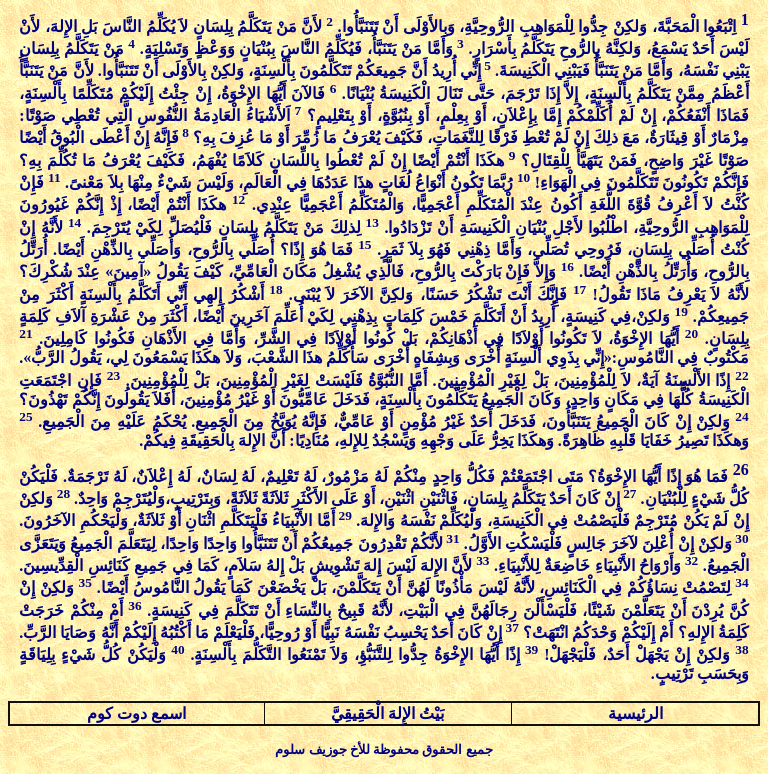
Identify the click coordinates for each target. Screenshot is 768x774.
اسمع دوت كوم (136, 713)
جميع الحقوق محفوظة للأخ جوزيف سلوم (383, 749)
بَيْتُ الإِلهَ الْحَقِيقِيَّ (387, 713)
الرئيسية (635, 713)
